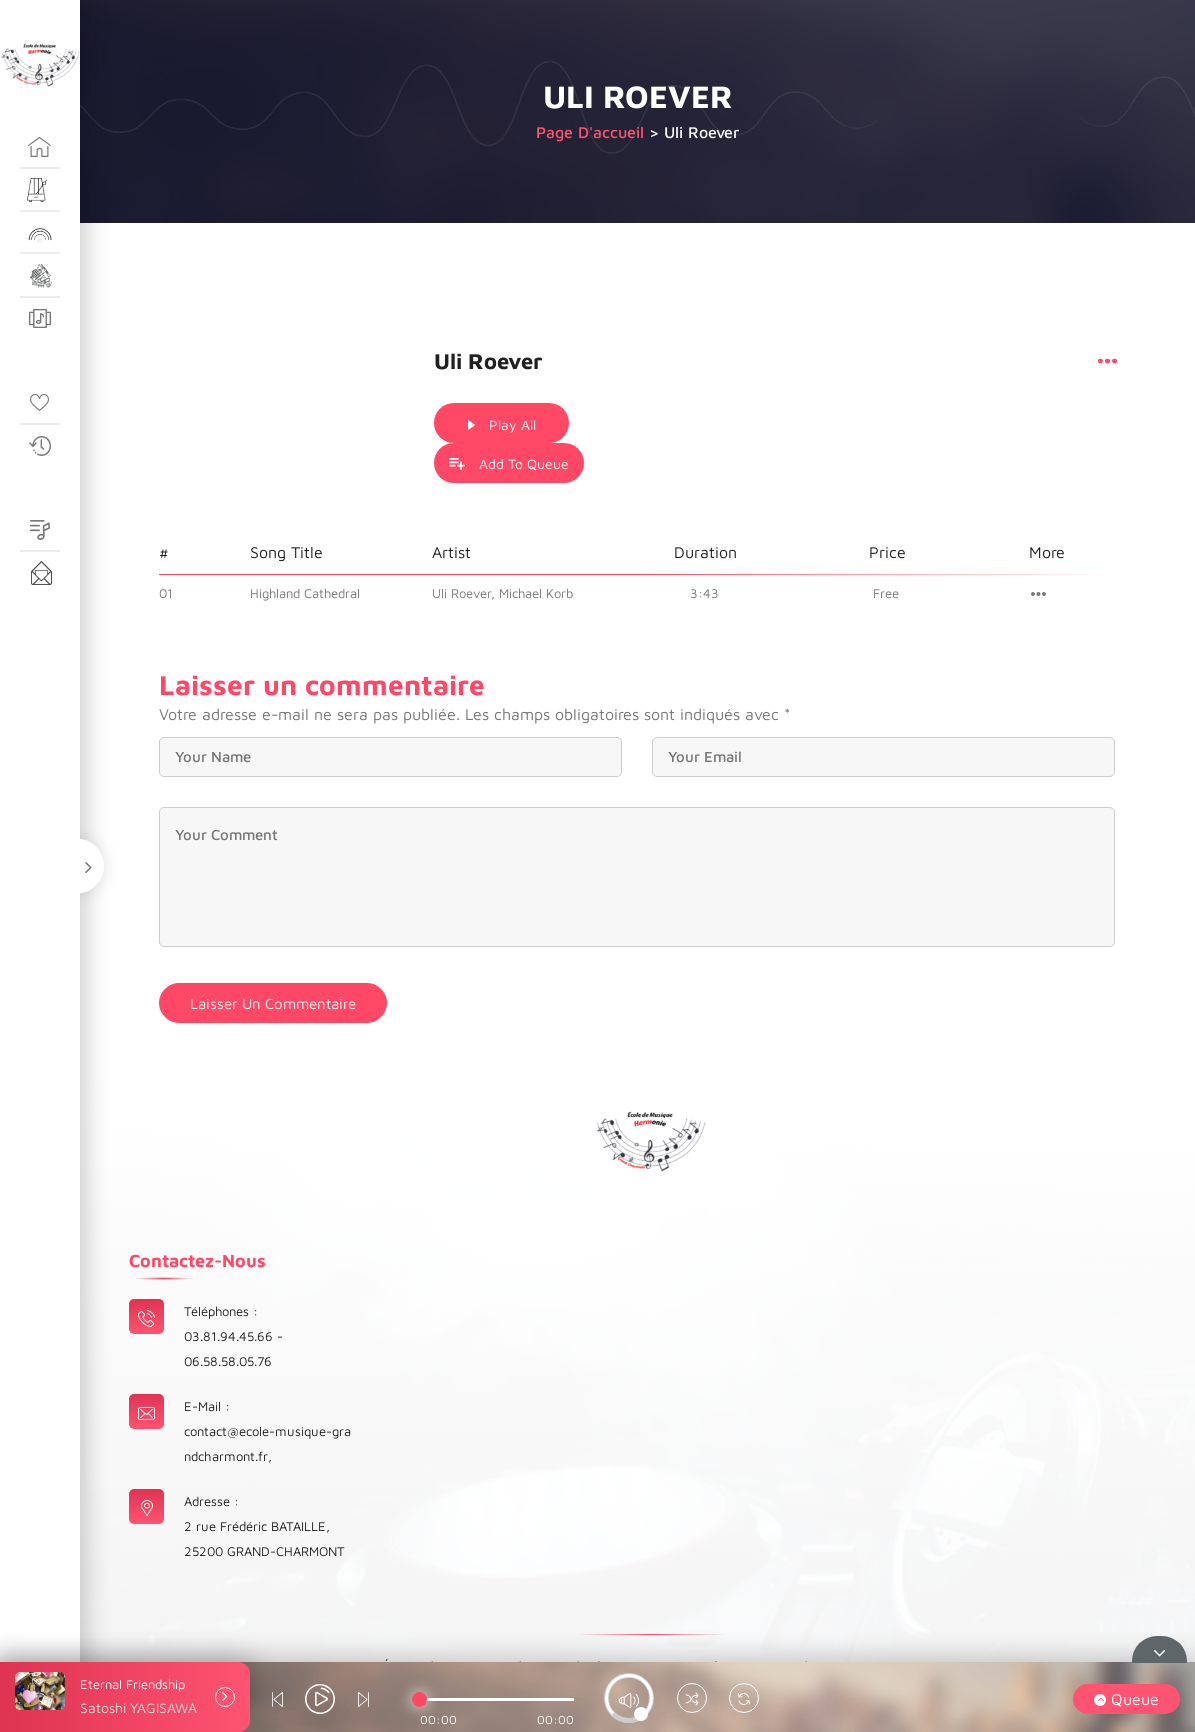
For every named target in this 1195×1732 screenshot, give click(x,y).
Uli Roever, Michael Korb (502, 551)
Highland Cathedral (305, 551)
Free (887, 551)
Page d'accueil (590, 132)
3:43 (705, 551)
